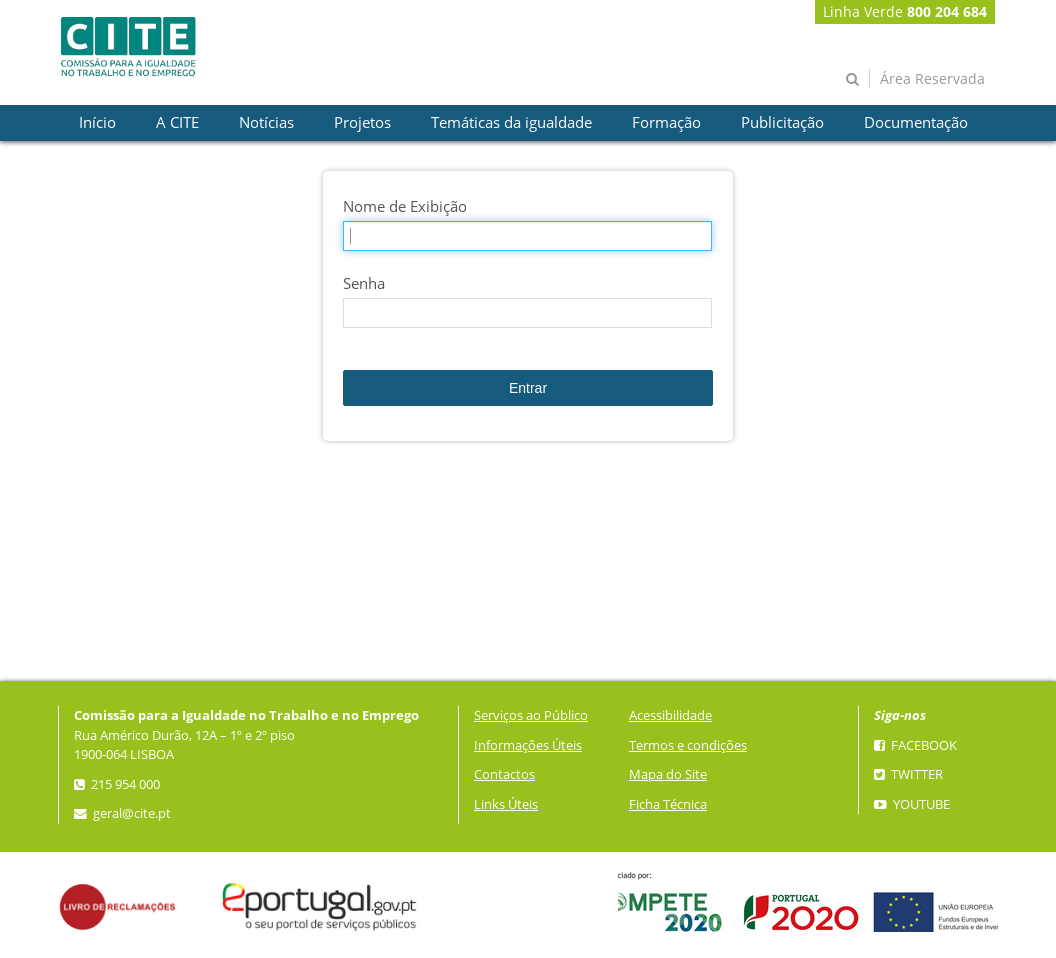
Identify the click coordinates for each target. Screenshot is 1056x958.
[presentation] (97, 123)
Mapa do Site (668, 774)
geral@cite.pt (122, 813)
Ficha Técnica (668, 804)
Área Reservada (932, 78)
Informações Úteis (528, 745)
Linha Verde (905, 11)
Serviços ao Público (531, 715)
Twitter (908, 774)
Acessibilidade (670, 715)
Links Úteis (506, 804)
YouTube (912, 804)
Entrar (528, 388)
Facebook (915, 745)
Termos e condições (688, 745)
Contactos (504, 774)
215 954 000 (117, 784)
